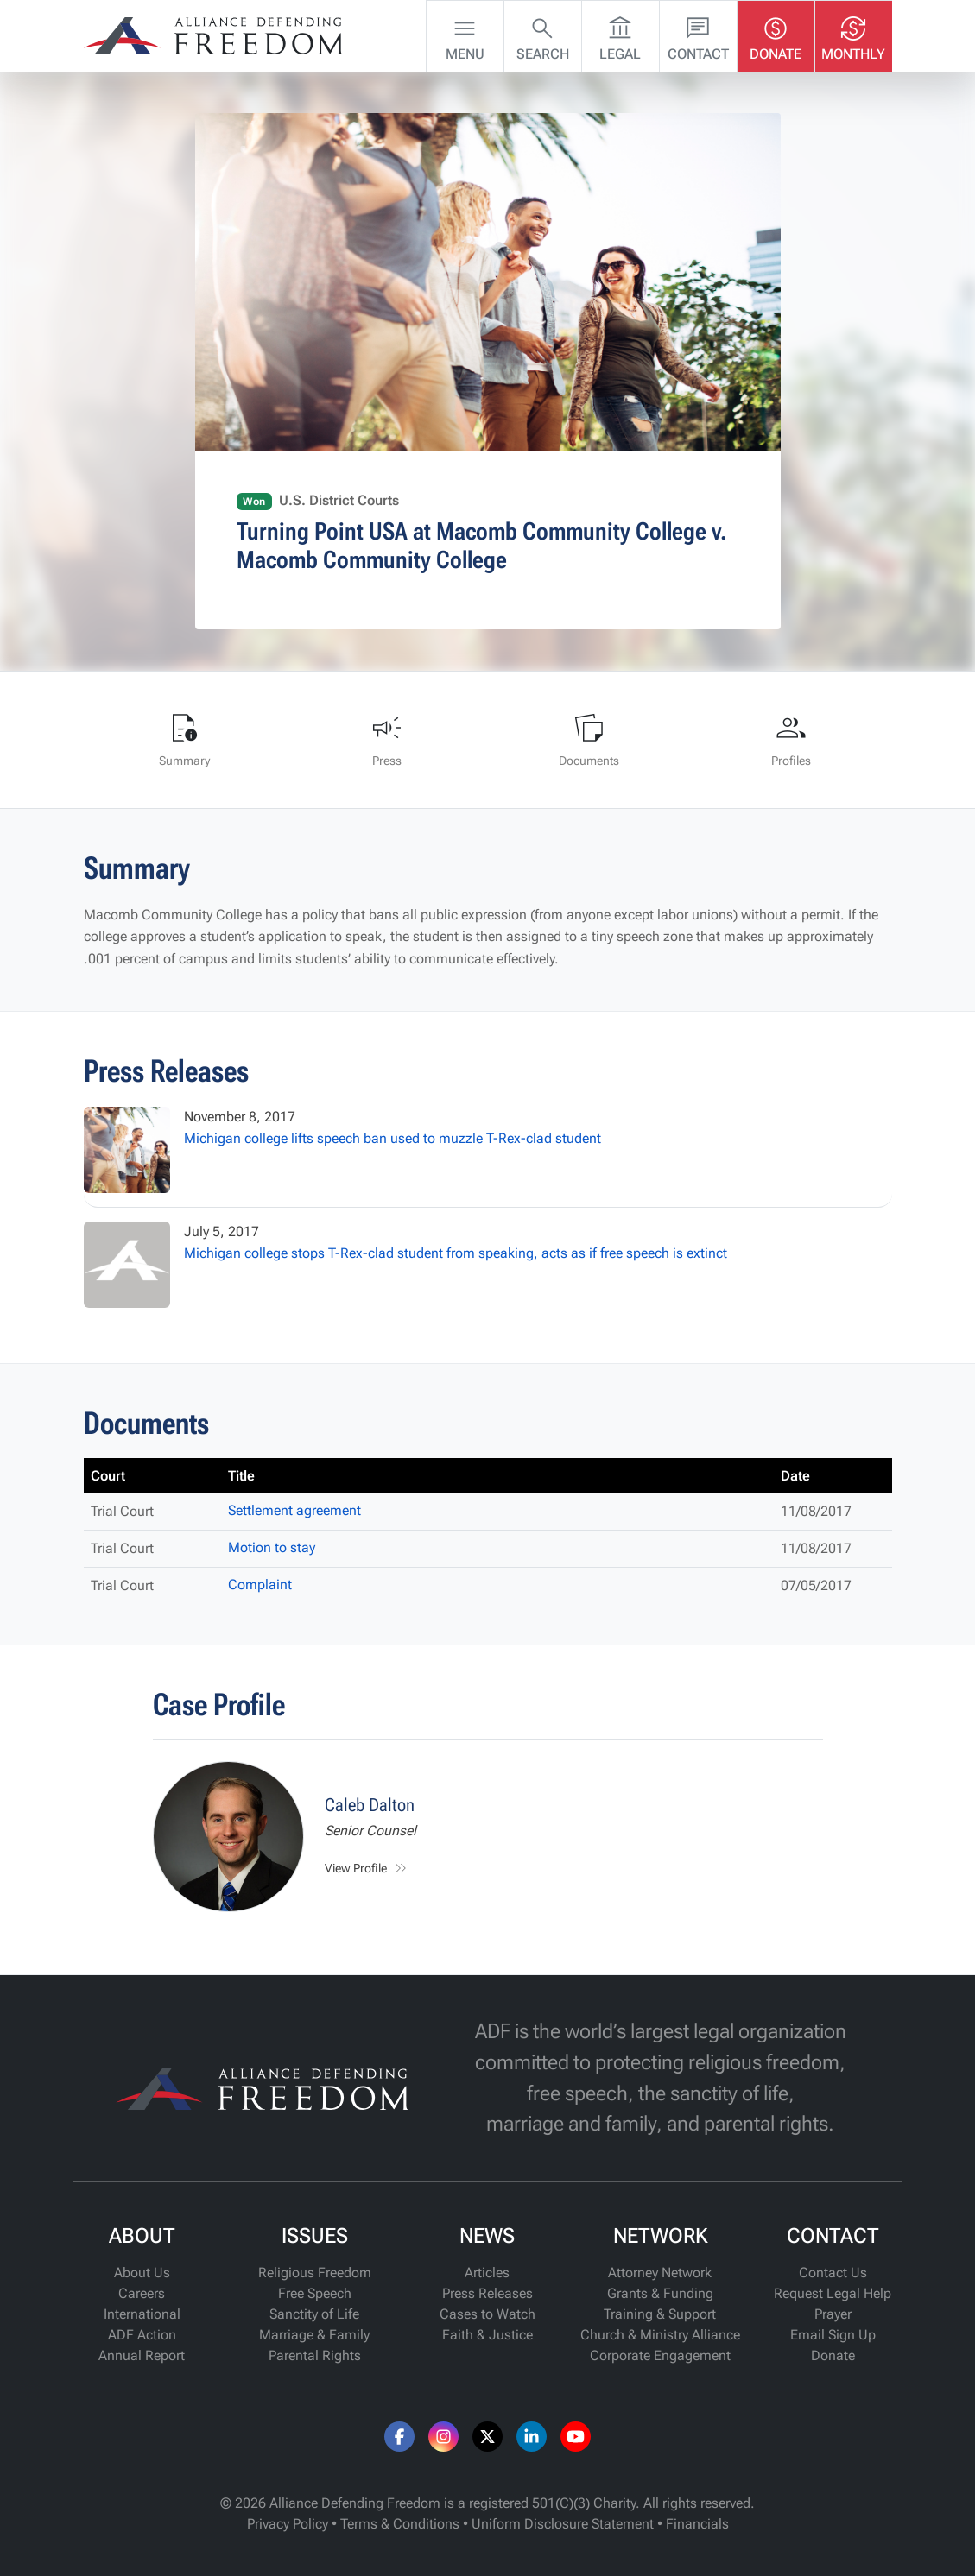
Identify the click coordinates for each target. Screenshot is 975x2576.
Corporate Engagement (660, 2355)
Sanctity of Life (314, 2314)
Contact (698, 34)
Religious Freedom (314, 2272)
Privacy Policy (287, 2524)
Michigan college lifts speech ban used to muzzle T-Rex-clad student (392, 1138)
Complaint (260, 1584)
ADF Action (142, 2335)
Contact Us (833, 2272)
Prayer (833, 2314)
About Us (142, 2272)
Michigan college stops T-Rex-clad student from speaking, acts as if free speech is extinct (455, 1253)
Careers (141, 2293)
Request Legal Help (832, 2293)
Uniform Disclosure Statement (563, 2524)
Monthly (853, 34)
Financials (697, 2524)
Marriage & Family (314, 2335)
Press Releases (487, 2293)
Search (542, 34)
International (142, 2314)
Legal (620, 34)
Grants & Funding (660, 2293)
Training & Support (660, 2314)
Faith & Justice (487, 2335)
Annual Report (141, 2355)
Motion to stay (271, 1547)
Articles (487, 2272)
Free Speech (314, 2293)
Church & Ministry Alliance (660, 2335)
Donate (775, 34)
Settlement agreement (294, 1510)
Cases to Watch (487, 2314)
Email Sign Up (833, 2335)
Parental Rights (315, 2355)
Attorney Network (660, 2272)
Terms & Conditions (399, 2524)
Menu (465, 34)
